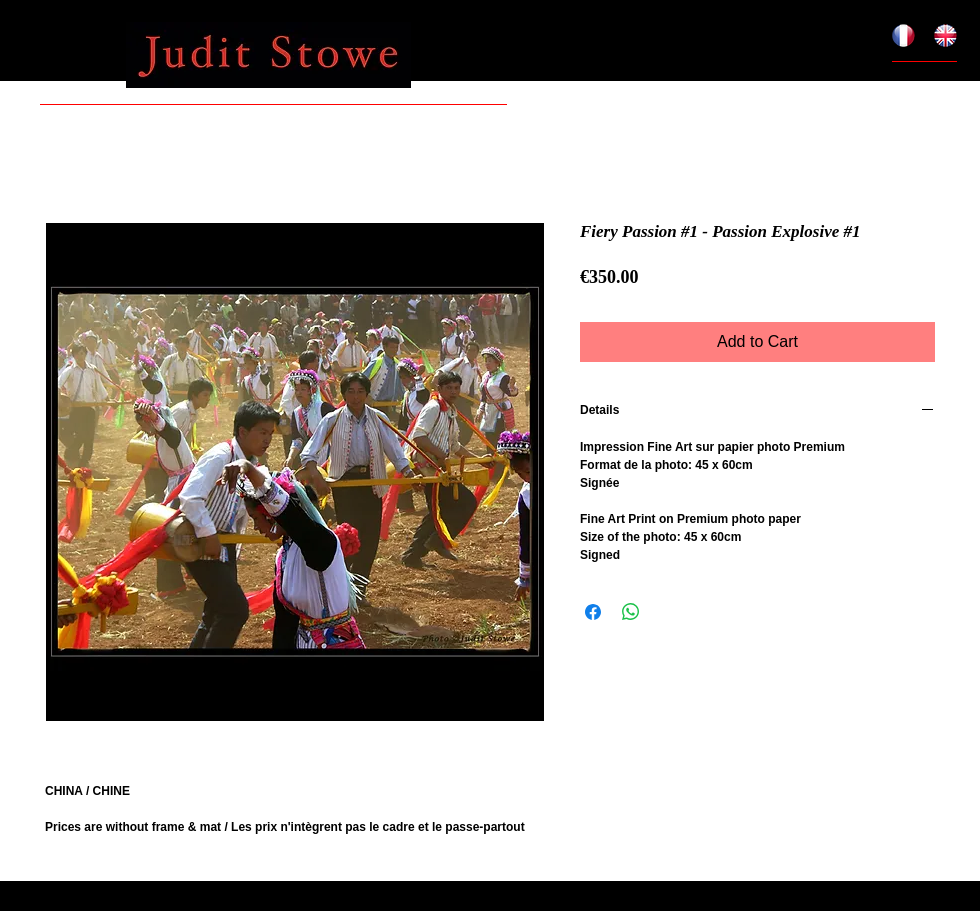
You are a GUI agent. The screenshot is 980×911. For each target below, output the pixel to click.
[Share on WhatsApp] (631, 612)
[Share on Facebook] (593, 612)
